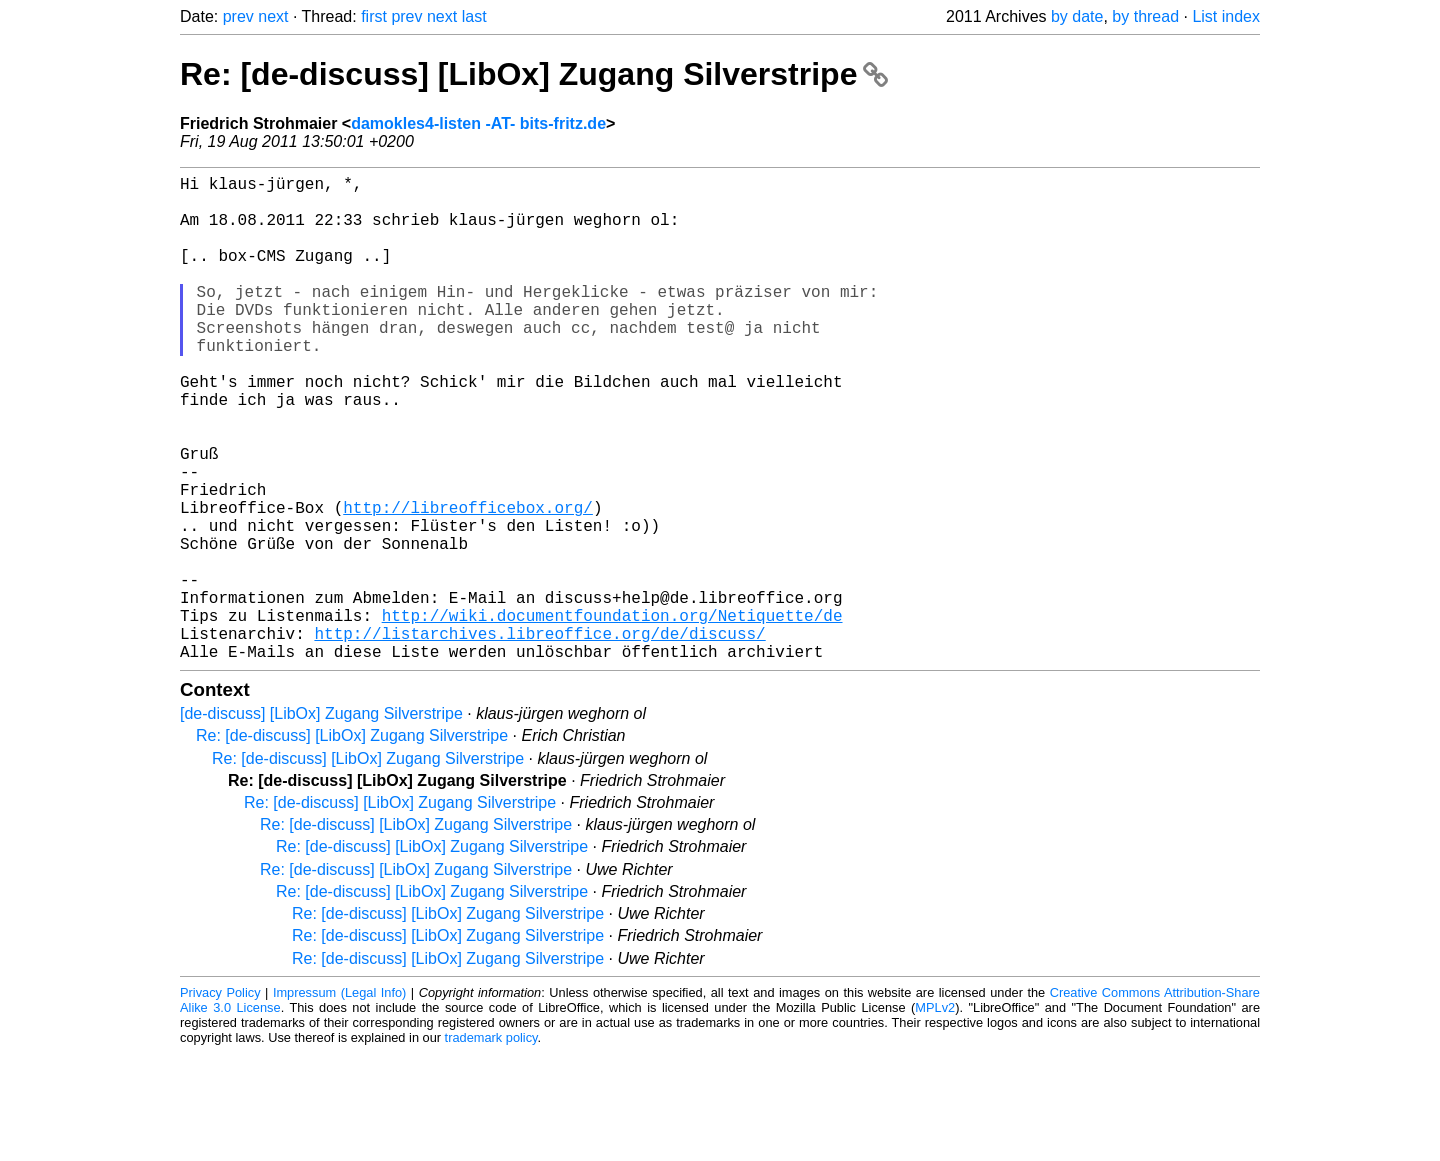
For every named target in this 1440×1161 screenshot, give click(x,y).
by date (1077, 16)
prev (238, 16)
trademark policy (491, 1145)
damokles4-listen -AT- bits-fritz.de (478, 123)
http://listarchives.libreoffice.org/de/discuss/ (539, 737)
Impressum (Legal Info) (339, 1100)
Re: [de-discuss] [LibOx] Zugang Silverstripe (534, 74)
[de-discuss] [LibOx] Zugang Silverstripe (321, 821)
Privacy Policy (220, 1100)
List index (1226, 16)
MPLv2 (935, 1115)
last (474, 16)
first (374, 16)
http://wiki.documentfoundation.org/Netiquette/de (612, 715)
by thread (1145, 16)
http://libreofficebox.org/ (468, 583)
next (273, 16)
